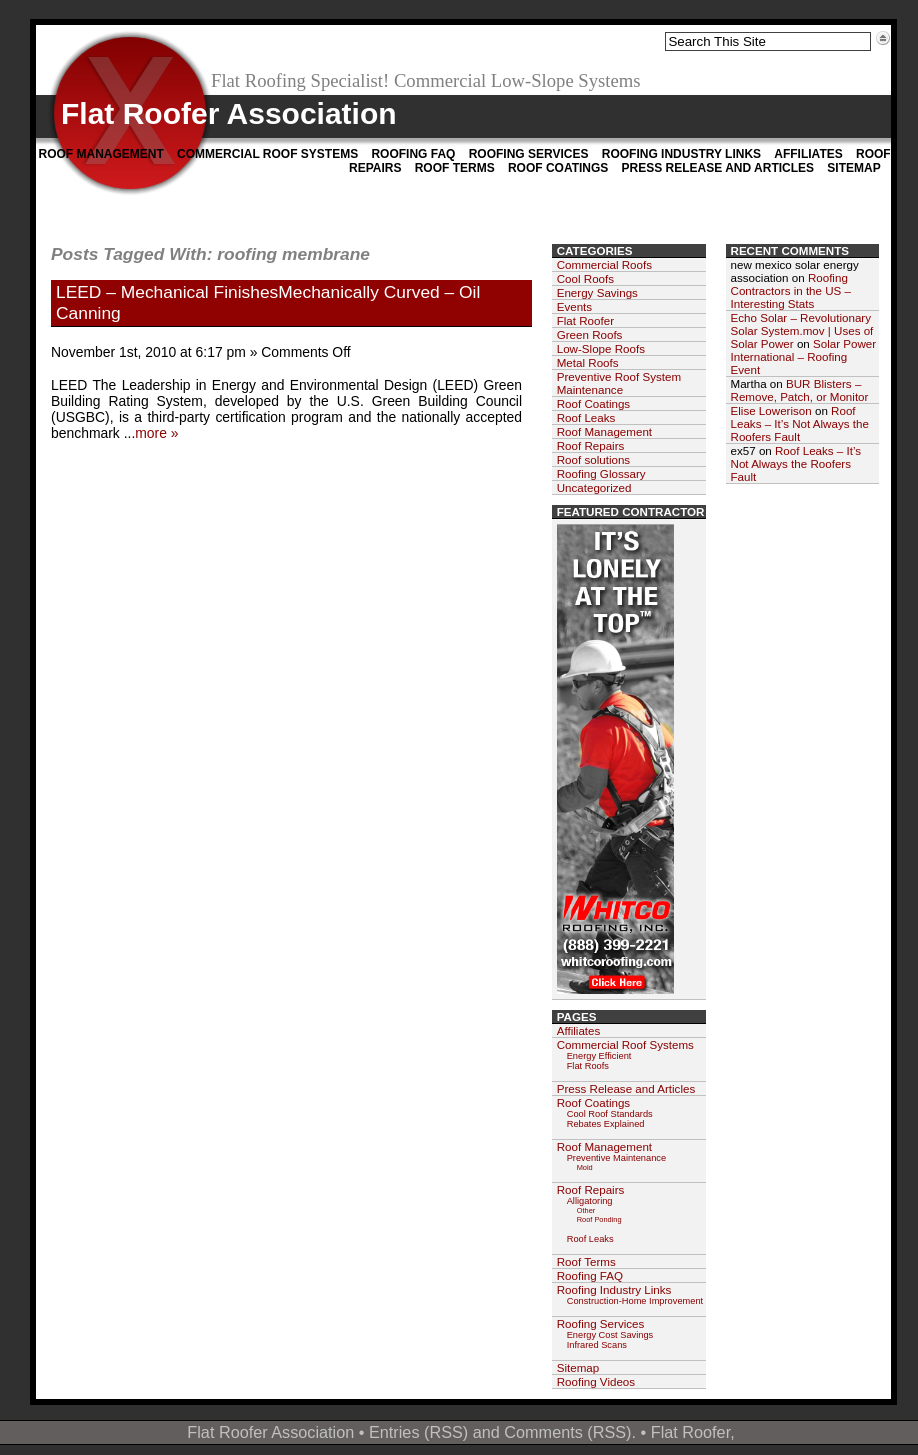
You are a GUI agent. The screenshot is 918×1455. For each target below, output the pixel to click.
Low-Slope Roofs (601, 348)
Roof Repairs (591, 445)
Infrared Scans (597, 1345)
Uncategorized (594, 487)
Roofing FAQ (413, 154)
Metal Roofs (588, 362)
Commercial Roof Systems (267, 154)
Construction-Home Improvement (635, 1301)
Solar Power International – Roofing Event (804, 356)
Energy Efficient (599, 1056)
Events (574, 306)
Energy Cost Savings (610, 1335)
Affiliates (808, 154)
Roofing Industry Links (681, 154)
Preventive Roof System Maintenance (619, 383)
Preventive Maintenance (616, 1158)
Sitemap (853, 168)
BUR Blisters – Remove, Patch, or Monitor (800, 390)
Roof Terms (455, 168)
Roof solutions (593, 459)
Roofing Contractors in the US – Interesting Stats (791, 290)
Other (586, 1210)
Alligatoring (590, 1201)
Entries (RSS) (418, 1432)
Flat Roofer (585, 320)
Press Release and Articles (718, 168)
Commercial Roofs (604, 264)
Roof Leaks (586, 417)
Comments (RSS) (567, 1432)
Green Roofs (590, 334)
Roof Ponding (599, 1219)
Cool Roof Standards (610, 1114)
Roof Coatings (558, 168)
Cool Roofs (585, 278)
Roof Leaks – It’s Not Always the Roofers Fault (800, 423)
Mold (585, 1167)
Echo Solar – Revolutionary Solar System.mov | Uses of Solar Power (802, 330)
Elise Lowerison (771, 410)
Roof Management (101, 154)
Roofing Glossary (601, 473)
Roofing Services (529, 154)
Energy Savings (597, 292)
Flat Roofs (588, 1066)
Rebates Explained (606, 1124)
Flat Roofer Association (229, 113)
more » (156, 433)
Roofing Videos (596, 1381)
